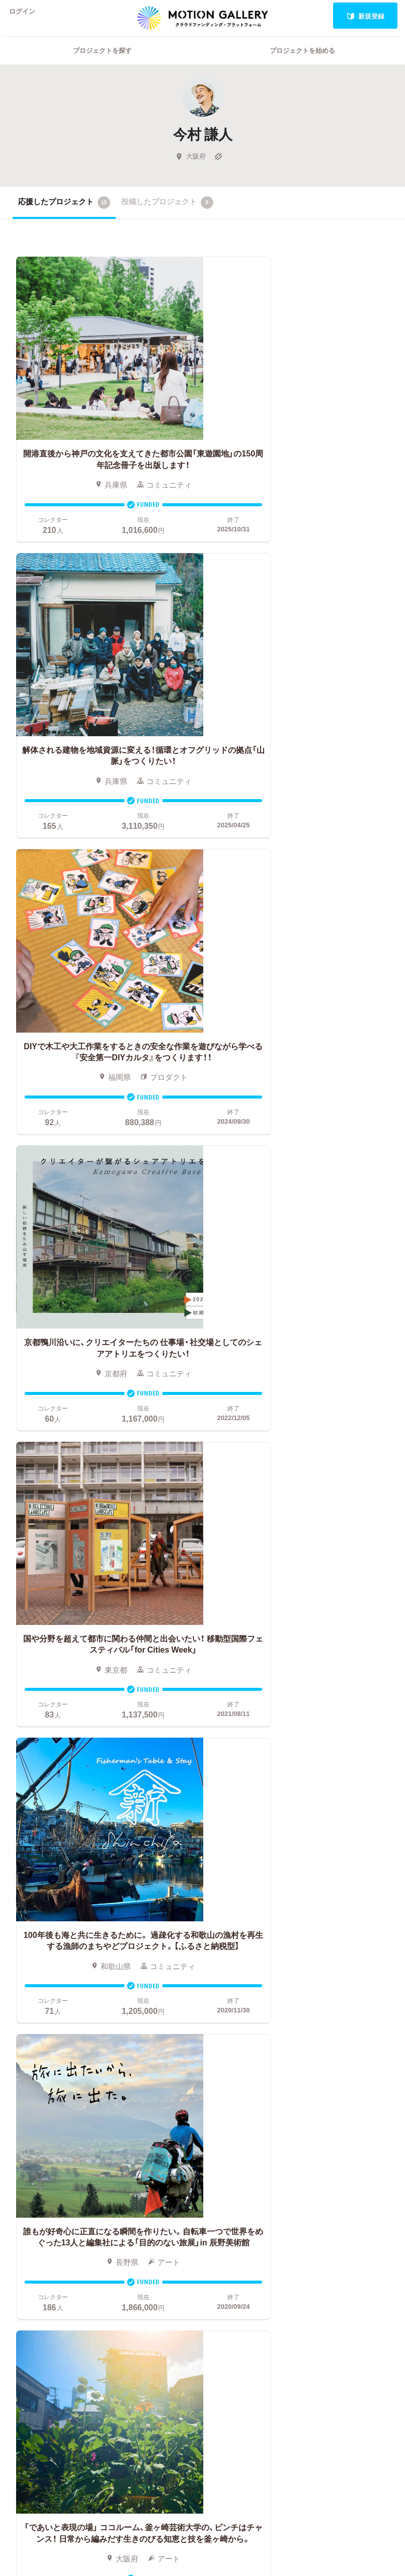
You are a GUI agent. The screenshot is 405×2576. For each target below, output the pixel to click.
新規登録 (365, 16)
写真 (20, 2028)
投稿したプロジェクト (167, 215)
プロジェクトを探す (102, 63)
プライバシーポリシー (354, 2104)
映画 (20, 2013)
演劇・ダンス (68, 2077)
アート (62, 2013)
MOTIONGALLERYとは (352, 2009)
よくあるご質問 (342, 2043)
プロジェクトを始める (302, 63)
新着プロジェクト (132, 2040)
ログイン (27, 16)
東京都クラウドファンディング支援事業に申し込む (244, 2138)
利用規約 (331, 2088)
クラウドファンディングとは (244, 2017)
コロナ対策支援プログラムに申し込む (244, 2160)
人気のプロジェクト (132, 2017)
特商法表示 (335, 2119)
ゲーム (62, 2043)
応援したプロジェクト (64, 215)
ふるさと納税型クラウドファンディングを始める (244, 2115)
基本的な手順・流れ (231, 2036)
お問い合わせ (339, 2058)
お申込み (214, 1998)
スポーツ (66, 2119)
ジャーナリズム (31, 2153)
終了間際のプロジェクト (132, 2066)
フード (62, 2134)
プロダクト (70, 2058)
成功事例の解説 (225, 2051)
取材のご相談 (339, 2073)
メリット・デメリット (235, 2066)
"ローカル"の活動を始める (243, 2096)
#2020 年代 (335, 2028)
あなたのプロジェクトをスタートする (202, 1911)
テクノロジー (70, 2100)
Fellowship (217, 2081)
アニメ (24, 2043)
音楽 (58, 2028)
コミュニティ (31, 2062)
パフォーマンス (31, 2123)
